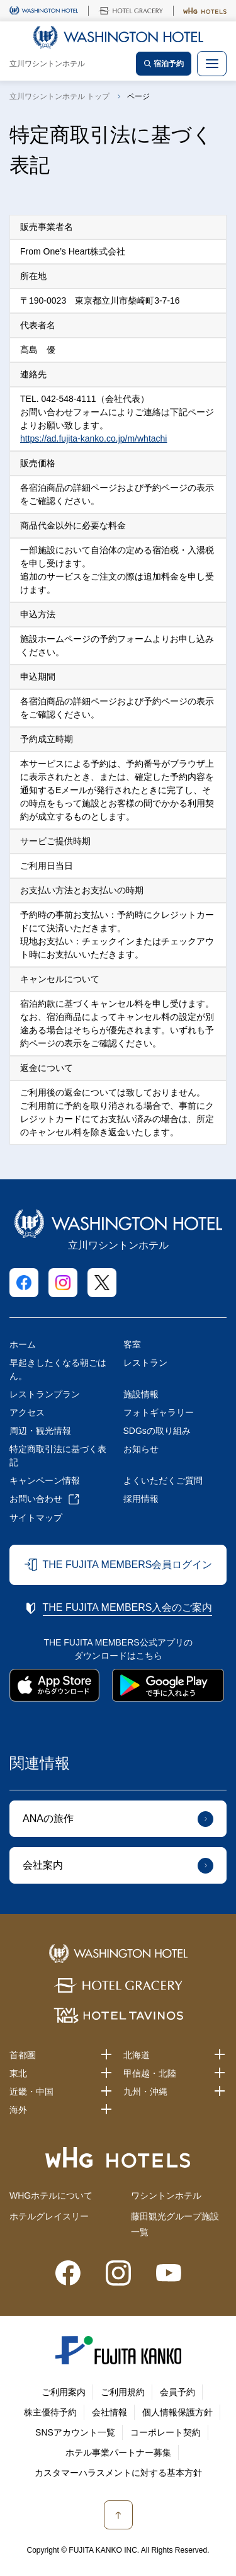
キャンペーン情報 (44, 1480)
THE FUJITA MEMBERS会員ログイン (128, 1564)
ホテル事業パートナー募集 (118, 2452)
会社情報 (109, 2412)
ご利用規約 (123, 2392)
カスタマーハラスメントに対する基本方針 (118, 2473)
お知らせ (141, 1449)
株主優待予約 (50, 2412)
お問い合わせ (35, 1499)
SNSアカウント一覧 (75, 2432)
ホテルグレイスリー (49, 2216)
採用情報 (141, 1499)
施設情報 (141, 1394)
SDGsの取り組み (157, 1431)
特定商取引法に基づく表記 (57, 1455)
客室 (132, 1344)
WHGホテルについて (51, 2195)
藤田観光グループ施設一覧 (175, 2224)
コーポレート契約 (165, 2432)
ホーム (22, 1344)
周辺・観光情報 (40, 1431)
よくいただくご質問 (163, 1480)
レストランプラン (44, 1394)
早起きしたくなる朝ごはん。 (57, 1369)
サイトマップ (35, 1518)
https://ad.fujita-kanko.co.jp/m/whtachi (93, 438)
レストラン (145, 1363)
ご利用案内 (64, 2392)
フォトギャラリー (158, 1412)
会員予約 (177, 2392)
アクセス (27, 1412)
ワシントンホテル (166, 2195)
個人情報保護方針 (177, 2412)
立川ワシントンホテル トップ (59, 96)
